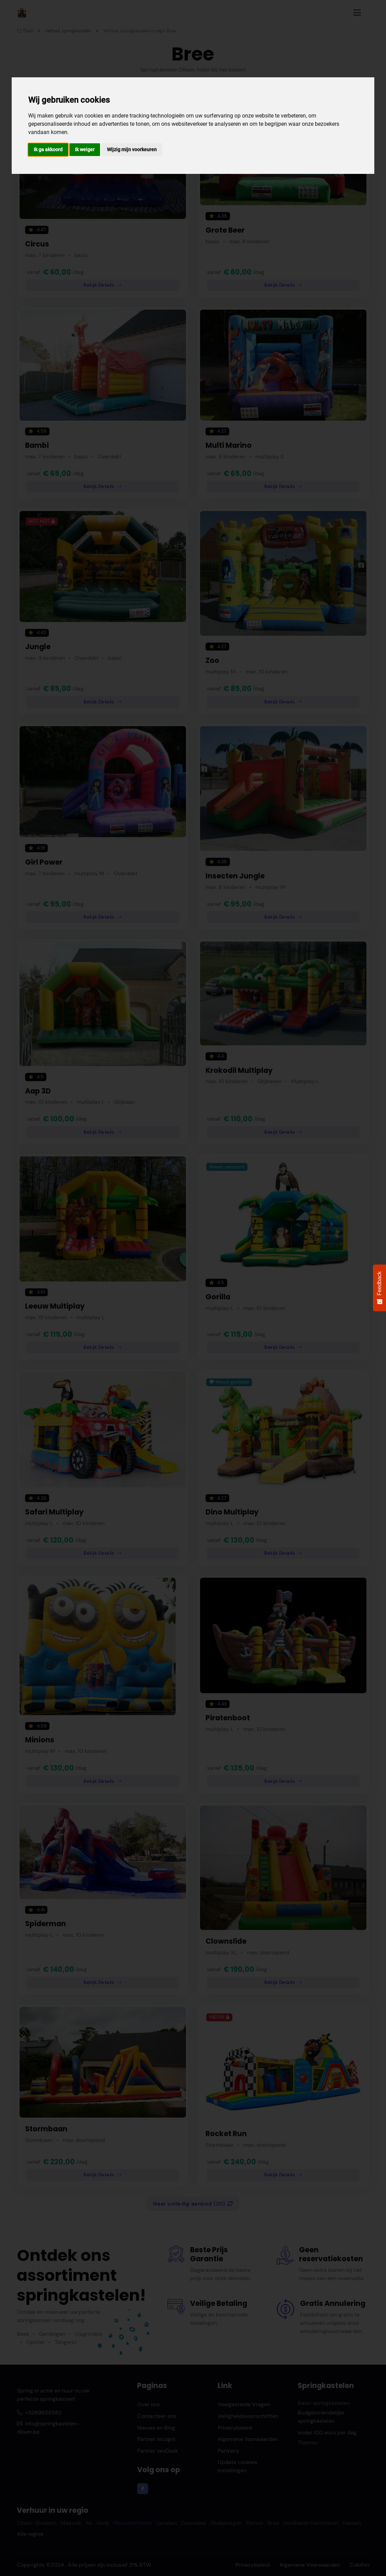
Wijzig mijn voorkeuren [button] (132, 149)
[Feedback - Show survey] (379, 1288)
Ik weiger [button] (85, 149)
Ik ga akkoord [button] (48, 149)
